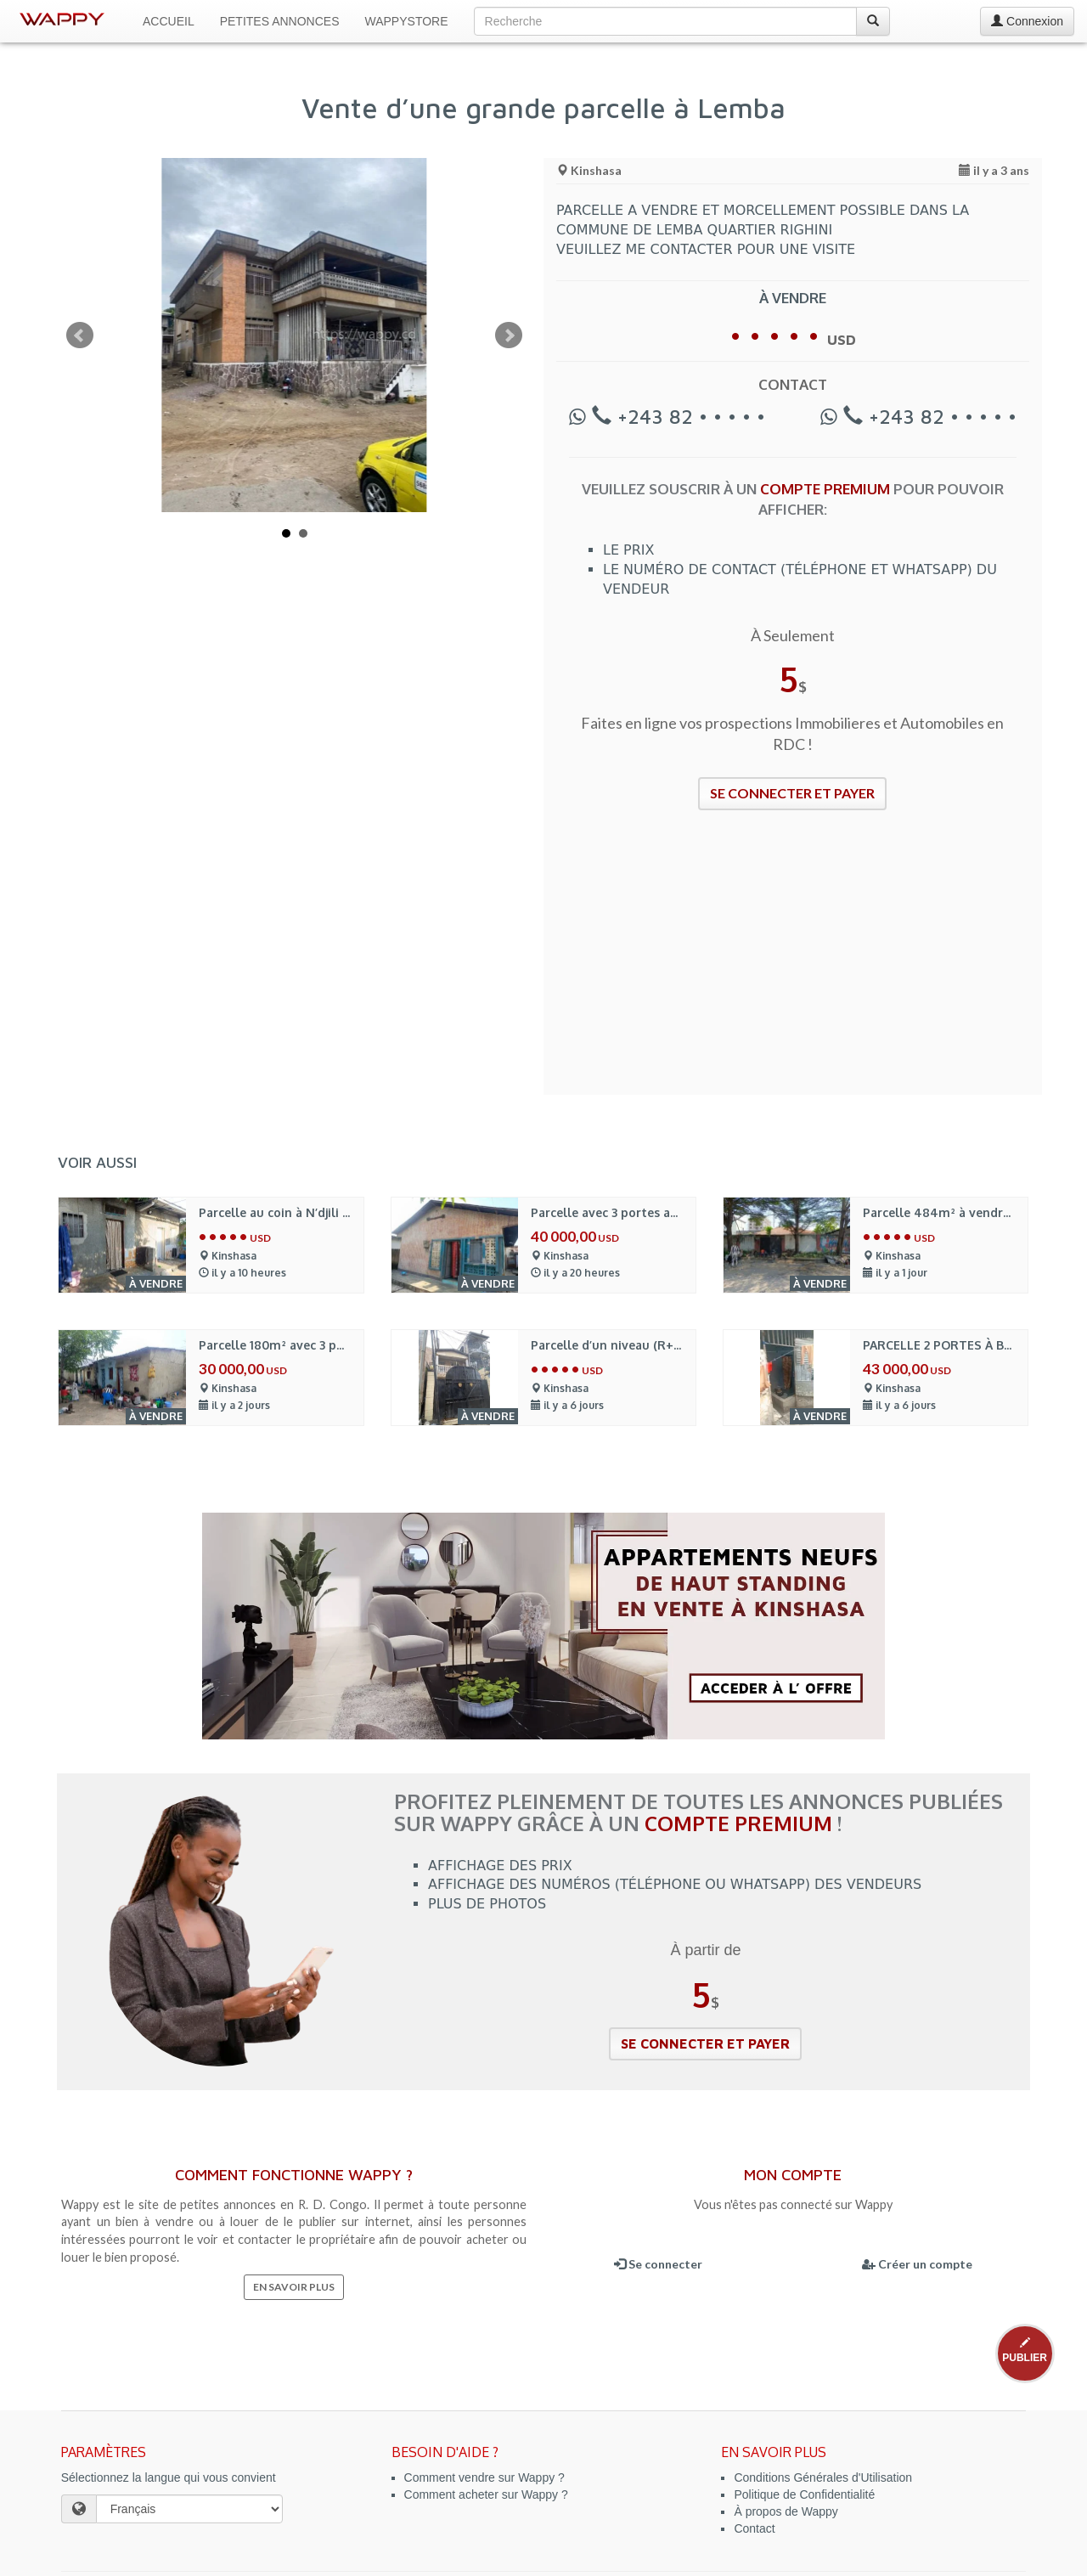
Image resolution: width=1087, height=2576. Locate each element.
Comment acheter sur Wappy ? (486, 2494)
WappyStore (406, 21)
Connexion (1027, 21)
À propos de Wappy (785, 2511)
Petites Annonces (280, 21)
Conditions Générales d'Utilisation (823, 2477)
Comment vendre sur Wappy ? (484, 2477)
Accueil (168, 21)
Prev (79, 335)
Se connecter (658, 2264)
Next (508, 335)
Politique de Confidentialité (804, 2494)
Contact (754, 2528)
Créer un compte (917, 2264)
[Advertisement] (792, 963)
